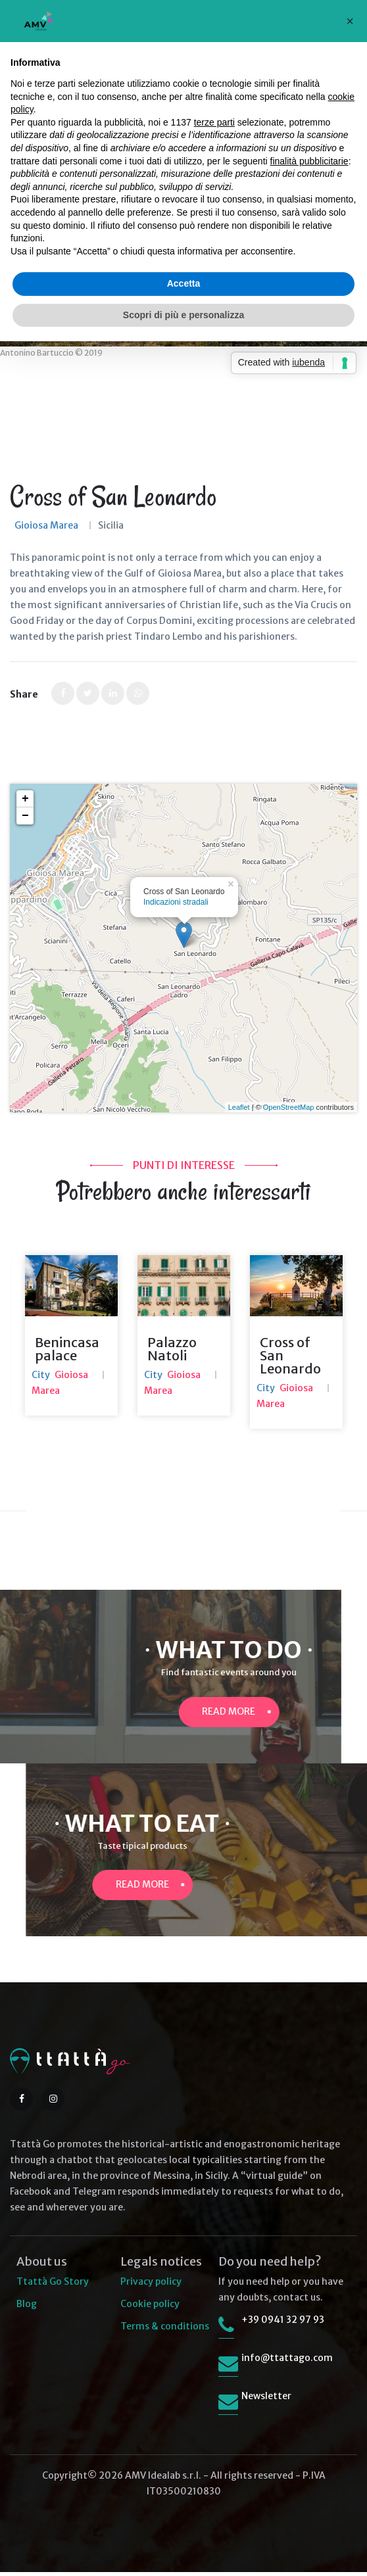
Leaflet (239, 1107)
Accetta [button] (184, 283)
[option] (71, 1339)
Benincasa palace (67, 1353)
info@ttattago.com (287, 2362)
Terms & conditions (164, 2330)
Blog (26, 2308)
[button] (349, 21)
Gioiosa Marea (46, 525)
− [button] (25, 816)
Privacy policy (151, 2285)
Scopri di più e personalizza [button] (183, 315)
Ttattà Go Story (52, 2285)
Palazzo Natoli (172, 1353)
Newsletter (266, 2400)
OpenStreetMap (288, 1107)
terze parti (214, 122)
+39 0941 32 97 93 (282, 2323)
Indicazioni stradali (175, 902)
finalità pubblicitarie (309, 161)
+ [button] (25, 799)
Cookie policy (150, 2308)
